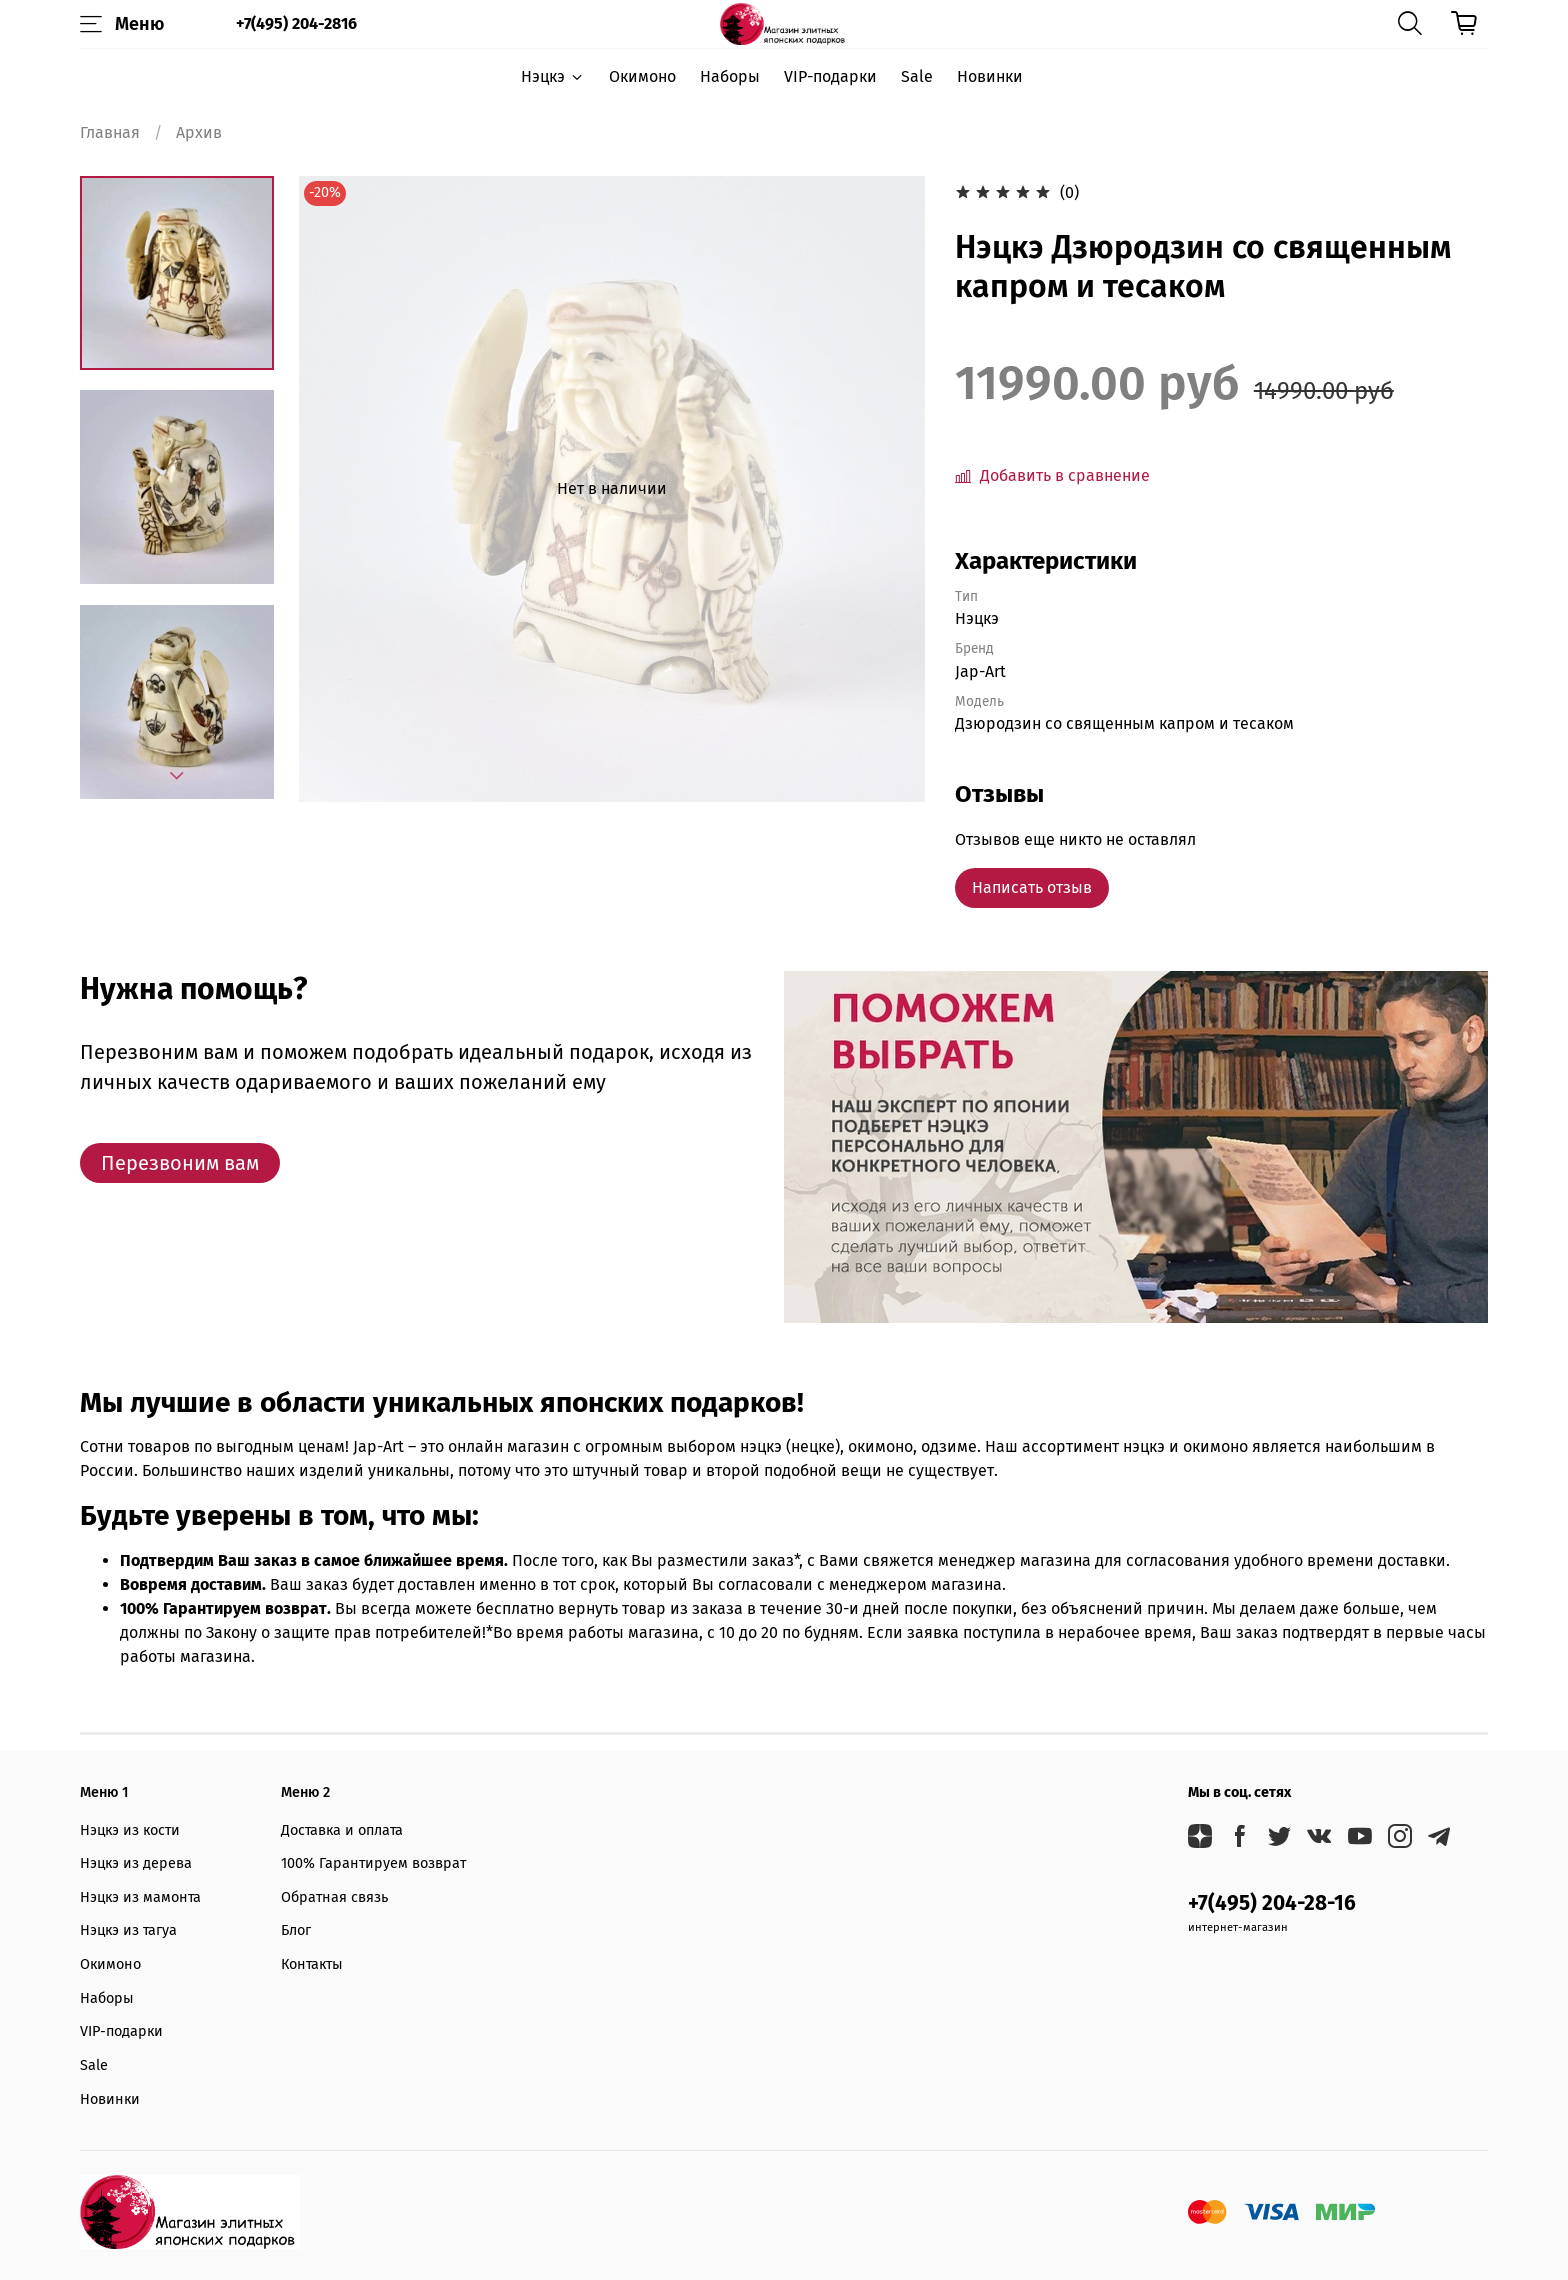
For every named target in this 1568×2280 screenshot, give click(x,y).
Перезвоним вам (180, 1163)
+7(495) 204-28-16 (1272, 1903)
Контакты (312, 1964)
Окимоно (642, 76)
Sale (917, 76)
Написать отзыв (1032, 887)
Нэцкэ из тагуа (128, 1930)
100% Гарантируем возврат (373, 1863)
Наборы (730, 76)
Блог (296, 1930)
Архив (199, 132)
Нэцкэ (552, 76)
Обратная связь (334, 1897)
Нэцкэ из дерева (136, 1863)
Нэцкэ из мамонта (140, 1897)
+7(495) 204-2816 (296, 23)
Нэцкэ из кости (130, 1830)
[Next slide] (177, 776)
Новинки (990, 76)
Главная (110, 132)
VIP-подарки (830, 76)
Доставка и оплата (342, 1830)
